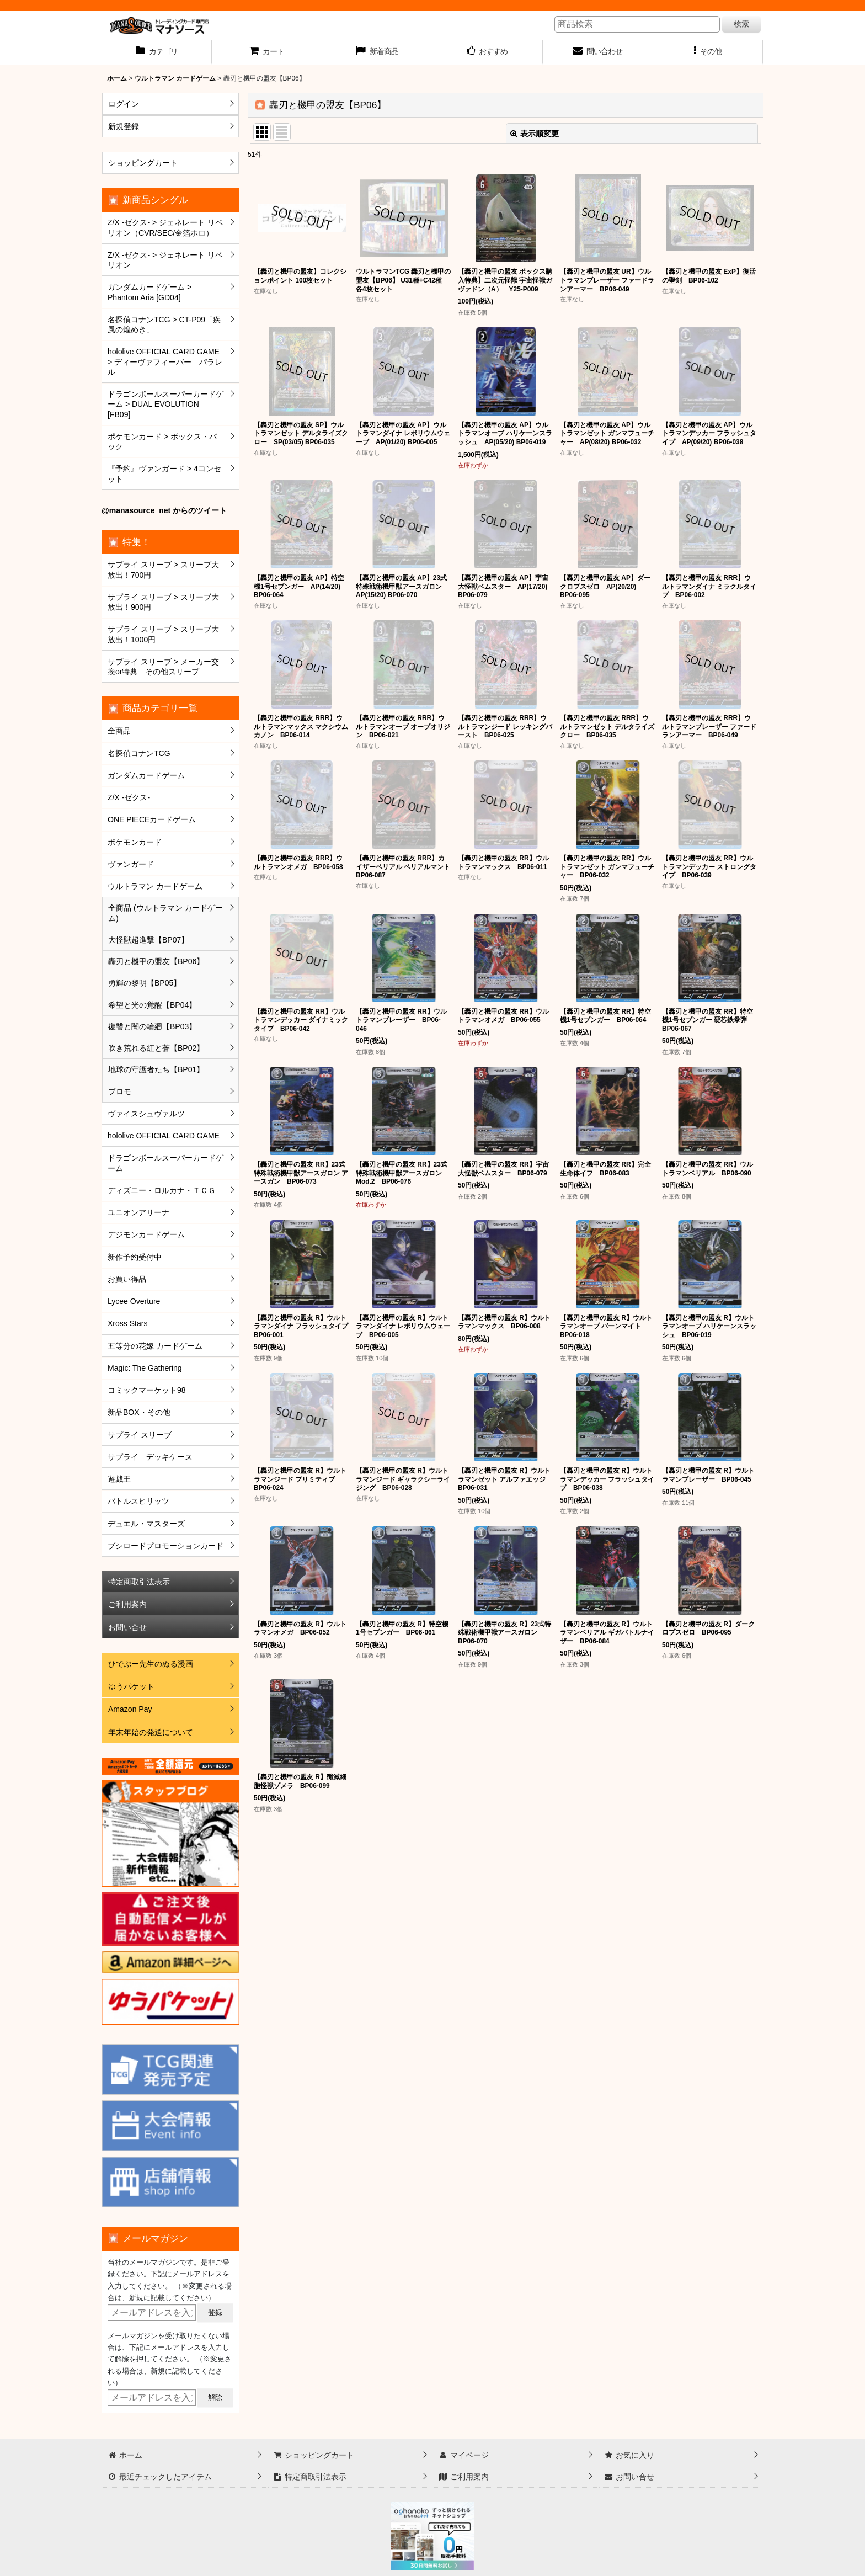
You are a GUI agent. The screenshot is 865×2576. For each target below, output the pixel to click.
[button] (708, 52)
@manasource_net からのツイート (164, 510)
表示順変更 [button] (534, 133)
